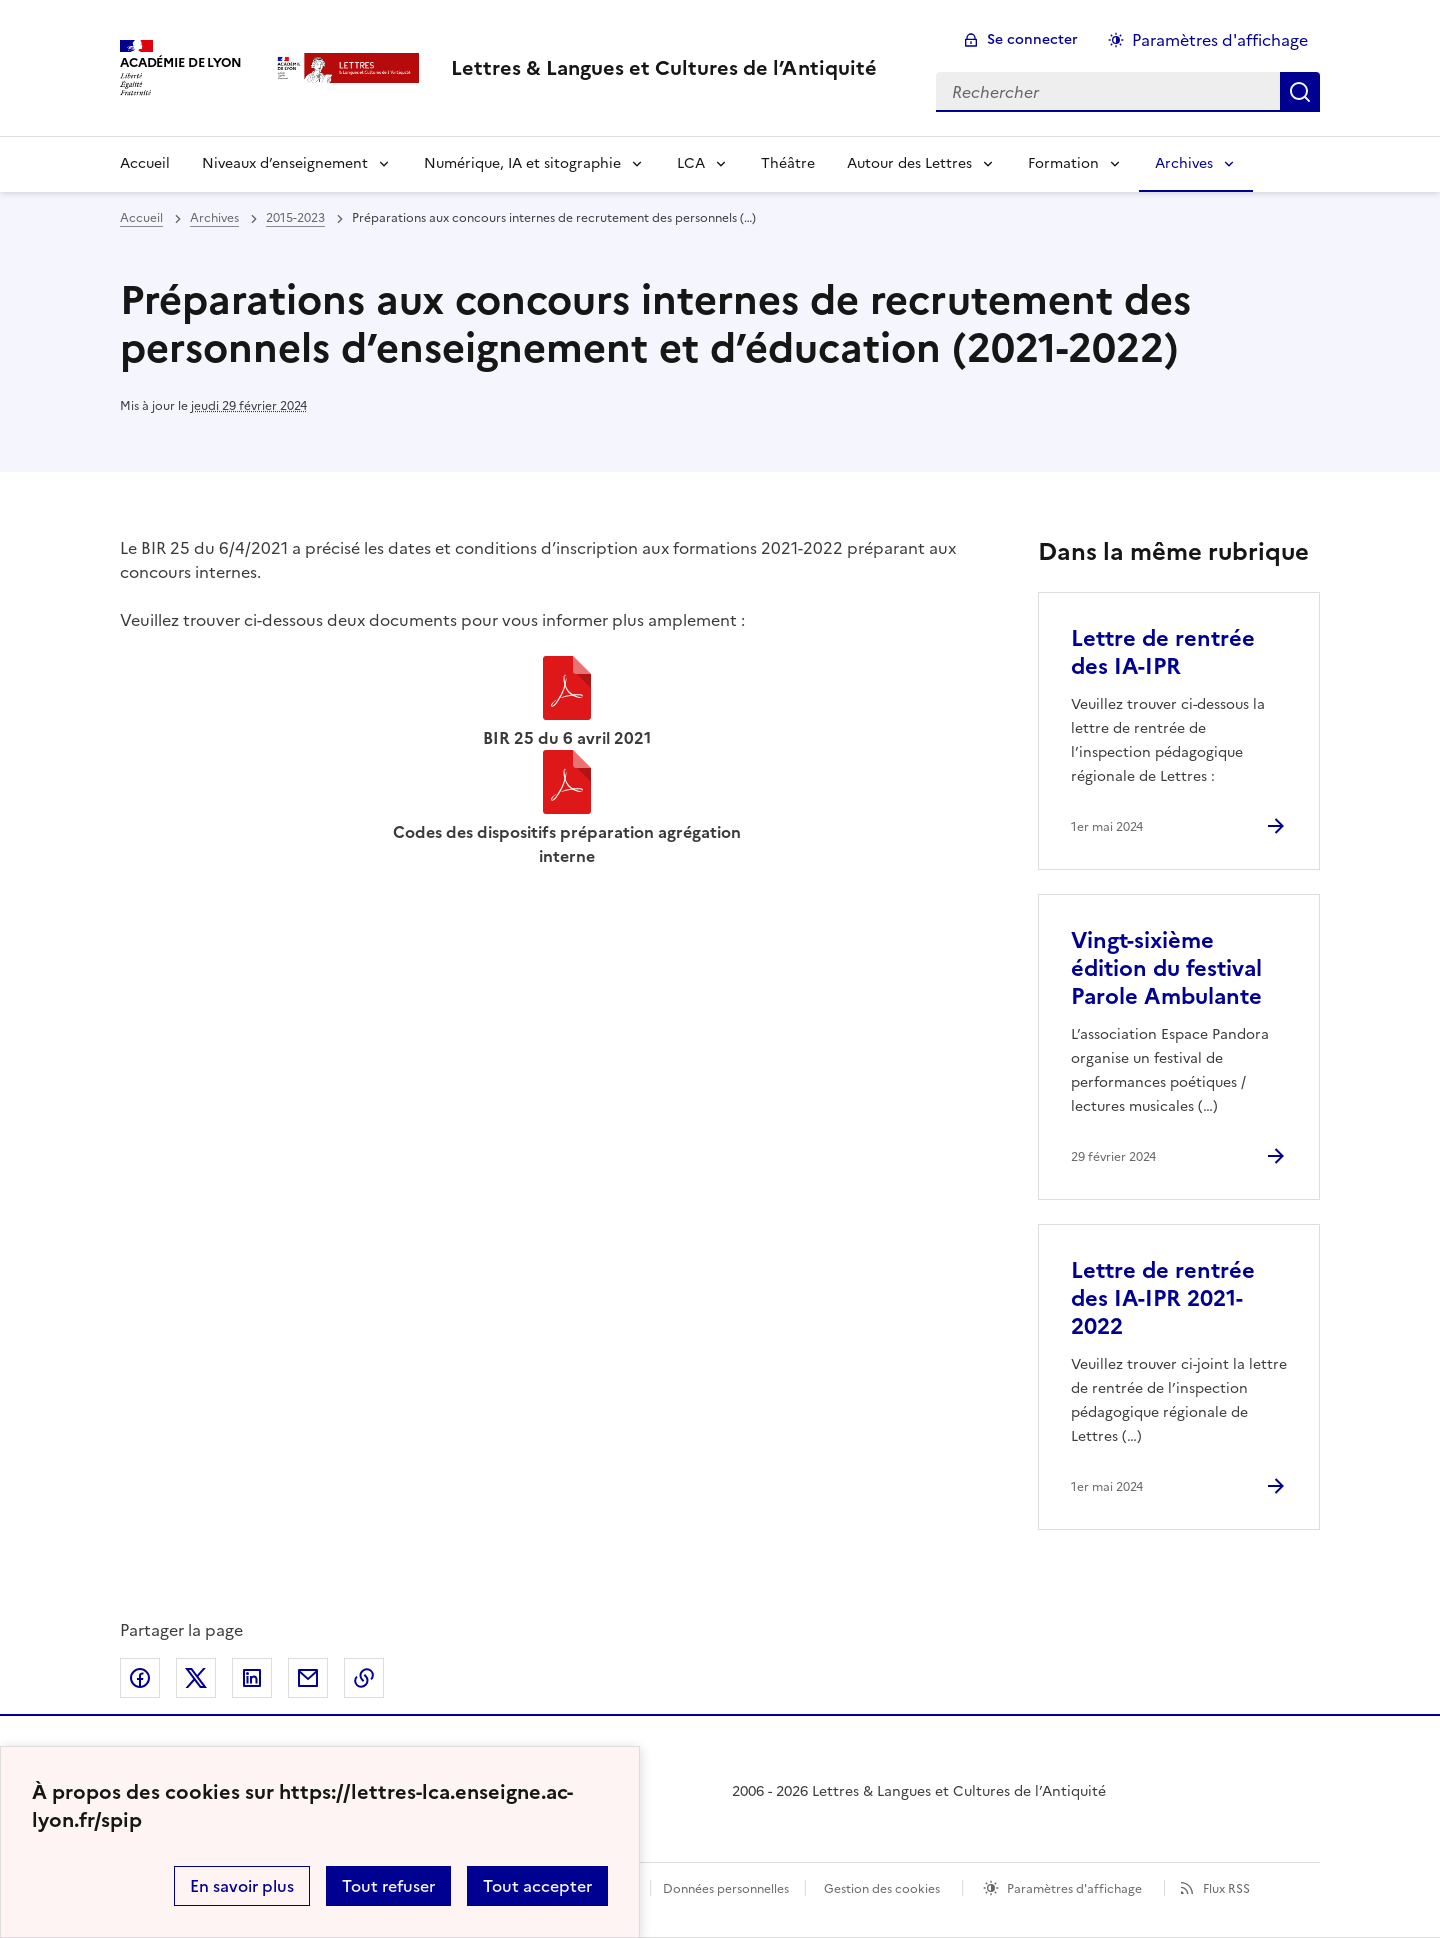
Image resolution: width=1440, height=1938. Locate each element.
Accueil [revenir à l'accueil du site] (141, 218)
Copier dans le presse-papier (364, 1678)
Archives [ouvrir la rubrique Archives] (214, 218)
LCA (691, 163)
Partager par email (308, 1678)
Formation (1063, 163)
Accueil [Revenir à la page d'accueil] (145, 163)
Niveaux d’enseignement (285, 163)
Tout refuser (388, 1886)
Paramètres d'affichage (1074, 1889)
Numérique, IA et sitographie (522, 163)
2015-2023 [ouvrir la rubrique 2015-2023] (295, 218)
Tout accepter (537, 1886)
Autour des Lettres (909, 163)
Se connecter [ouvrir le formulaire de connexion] (1032, 39)
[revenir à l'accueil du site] (664, 68)
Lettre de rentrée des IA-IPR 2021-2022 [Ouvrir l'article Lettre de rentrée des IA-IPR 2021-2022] (1163, 1298)
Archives (1184, 163)
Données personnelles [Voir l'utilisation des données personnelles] (726, 1889)
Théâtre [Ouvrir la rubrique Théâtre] (788, 163)
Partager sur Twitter (196, 1678)
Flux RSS (1226, 1889)
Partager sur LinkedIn (252, 1678)
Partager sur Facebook (140, 1678)
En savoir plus (242, 1886)
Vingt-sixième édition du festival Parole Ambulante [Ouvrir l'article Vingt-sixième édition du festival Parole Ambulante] (1166, 968)
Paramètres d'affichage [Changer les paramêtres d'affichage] (1220, 40)
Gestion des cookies (882, 1889)
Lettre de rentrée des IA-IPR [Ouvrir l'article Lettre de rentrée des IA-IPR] (1163, 652)
